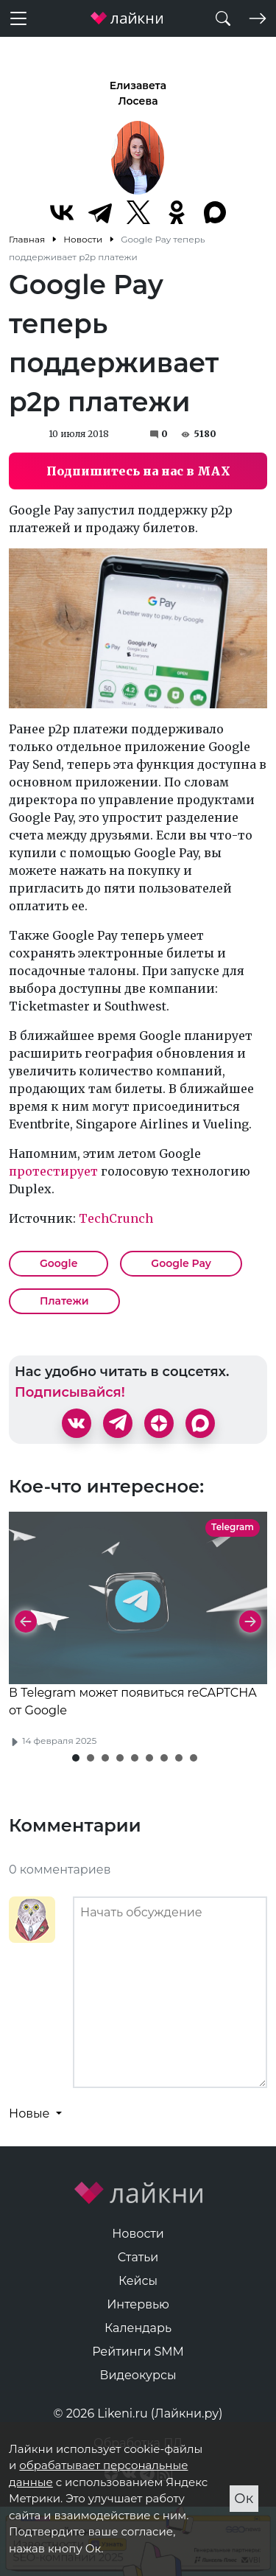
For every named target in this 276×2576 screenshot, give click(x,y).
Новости (138, 2234)
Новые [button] (31, 2113)
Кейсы (138, 2281)
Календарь (138, 2328)
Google (58, 1263)
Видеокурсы (138, 2375)
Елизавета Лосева (138, 93)
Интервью (138, 2304)
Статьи (138, 2257)
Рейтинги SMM (138, 2352)
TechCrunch (116, 1218)
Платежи (64, 1301)
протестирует (53, 1171)
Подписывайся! (70, 1392)
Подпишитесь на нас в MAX (138, 471)
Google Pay (181, 1263)
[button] (75, 1758)
